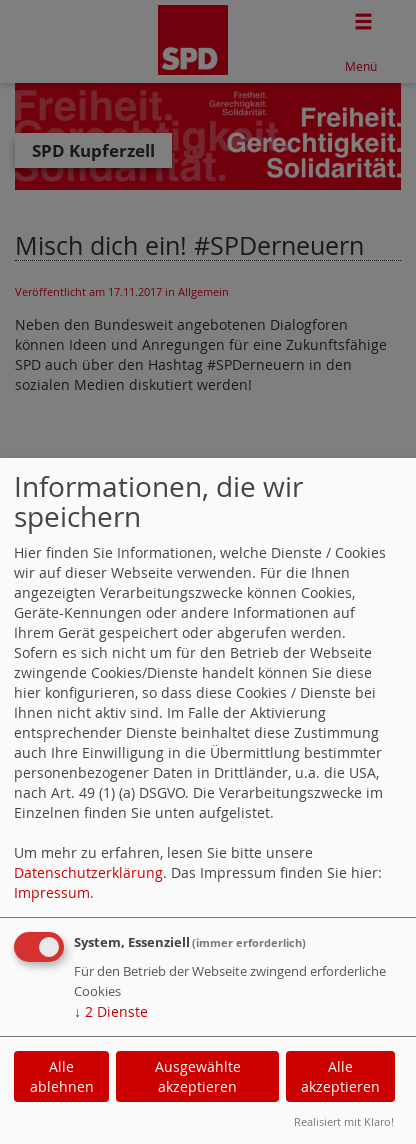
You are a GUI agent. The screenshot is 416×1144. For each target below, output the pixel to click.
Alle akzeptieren (340, 1076)
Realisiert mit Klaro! (344, 1121)
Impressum (52, 892)
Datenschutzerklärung (88, 872)
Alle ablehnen (62, 1076)
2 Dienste (111, 1011)
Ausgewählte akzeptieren (198, 1076)
